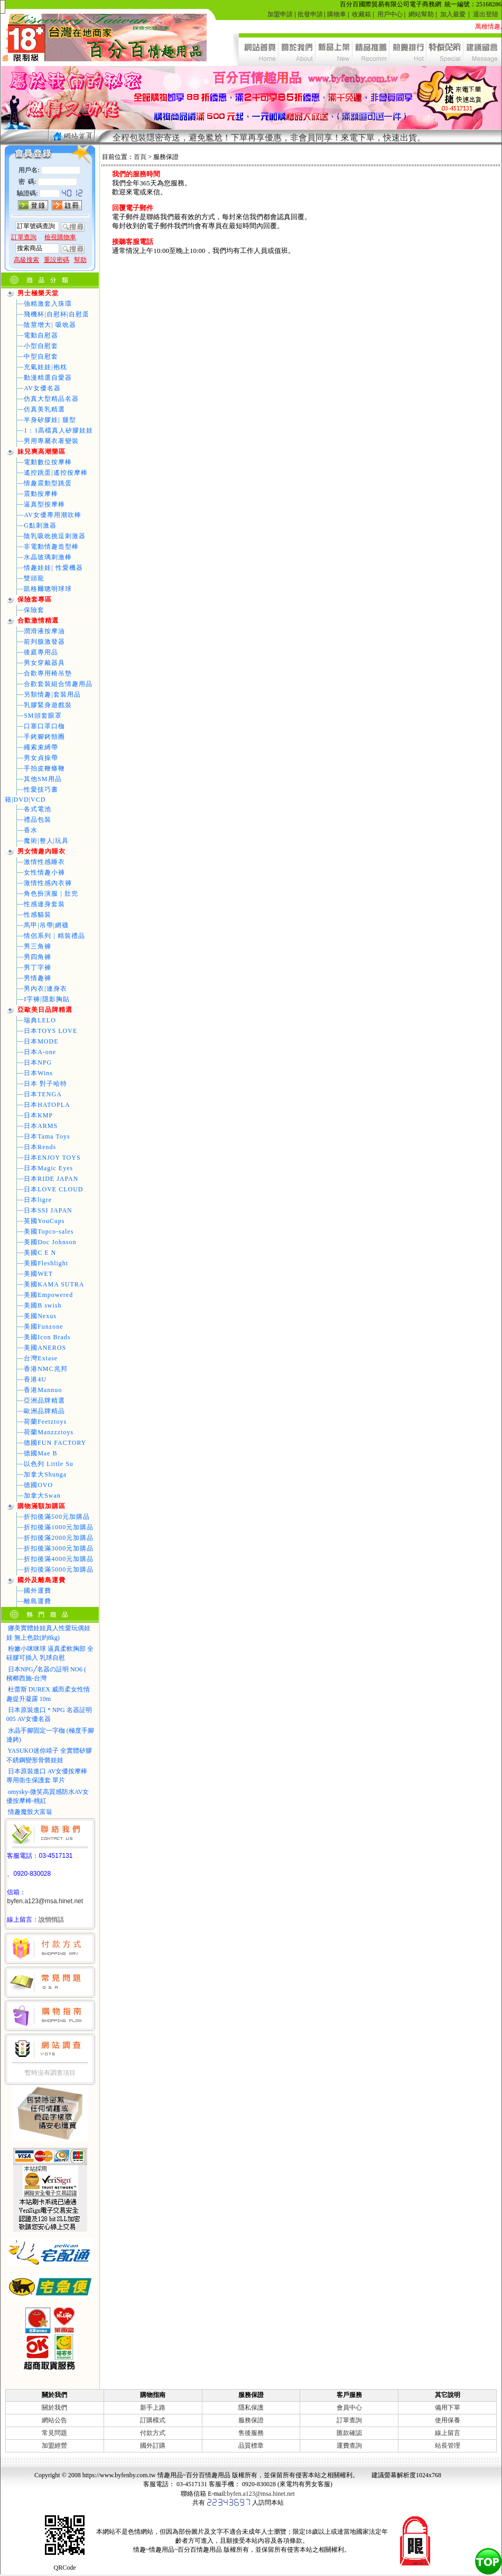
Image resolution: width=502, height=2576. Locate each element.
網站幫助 (421, 14)
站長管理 (447, 2445)
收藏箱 (361, 14)
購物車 (336, 14)
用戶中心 (390, 14)
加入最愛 (453, 14)
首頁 (140, 157)
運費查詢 (349, 2445)
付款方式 (152, 2433)
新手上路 (152, 2407)
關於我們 (54, 2407)
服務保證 (251, 2420)
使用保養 (447, 2420)
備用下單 (447, 2407)
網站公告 (54, 2420)
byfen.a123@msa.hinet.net (45, 1901)
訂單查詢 (349, 2420)
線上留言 (447, 2433)
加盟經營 (54, 2445)
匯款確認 (349, 2433)
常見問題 (54, 2433)
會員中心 (349, 2407)
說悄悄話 (51, 1919)
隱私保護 (251, 2407)
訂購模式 (152, 2420)
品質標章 (251, 2445)
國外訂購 (152, 2445)
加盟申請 (280, 14)
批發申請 (310, 14)
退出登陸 (485, 14)
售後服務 (251, 2433)
